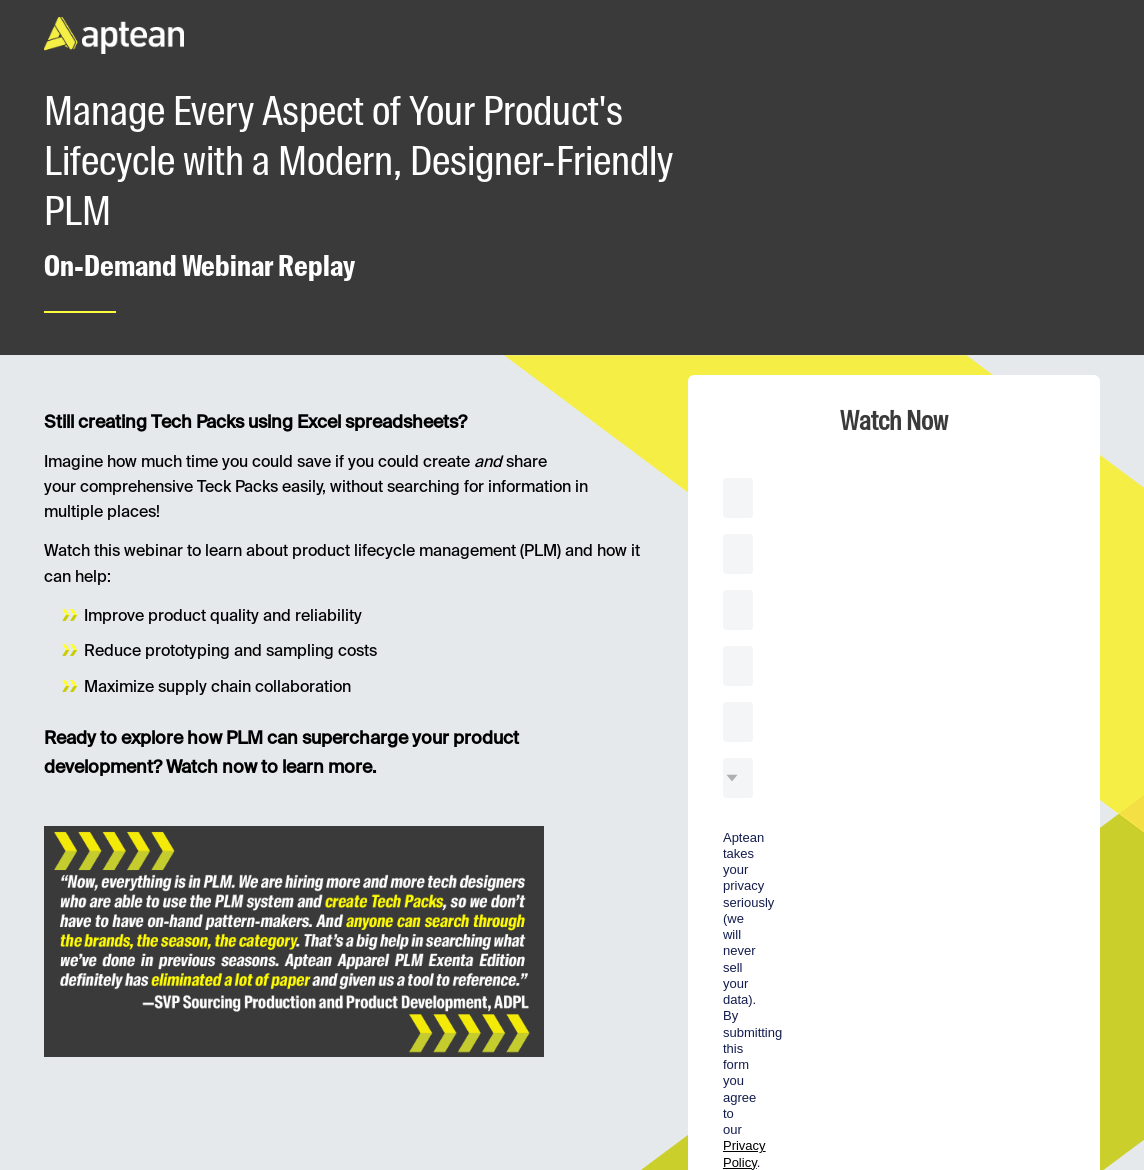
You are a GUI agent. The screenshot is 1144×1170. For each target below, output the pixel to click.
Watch (776, 916)
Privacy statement (1073, 1139)
